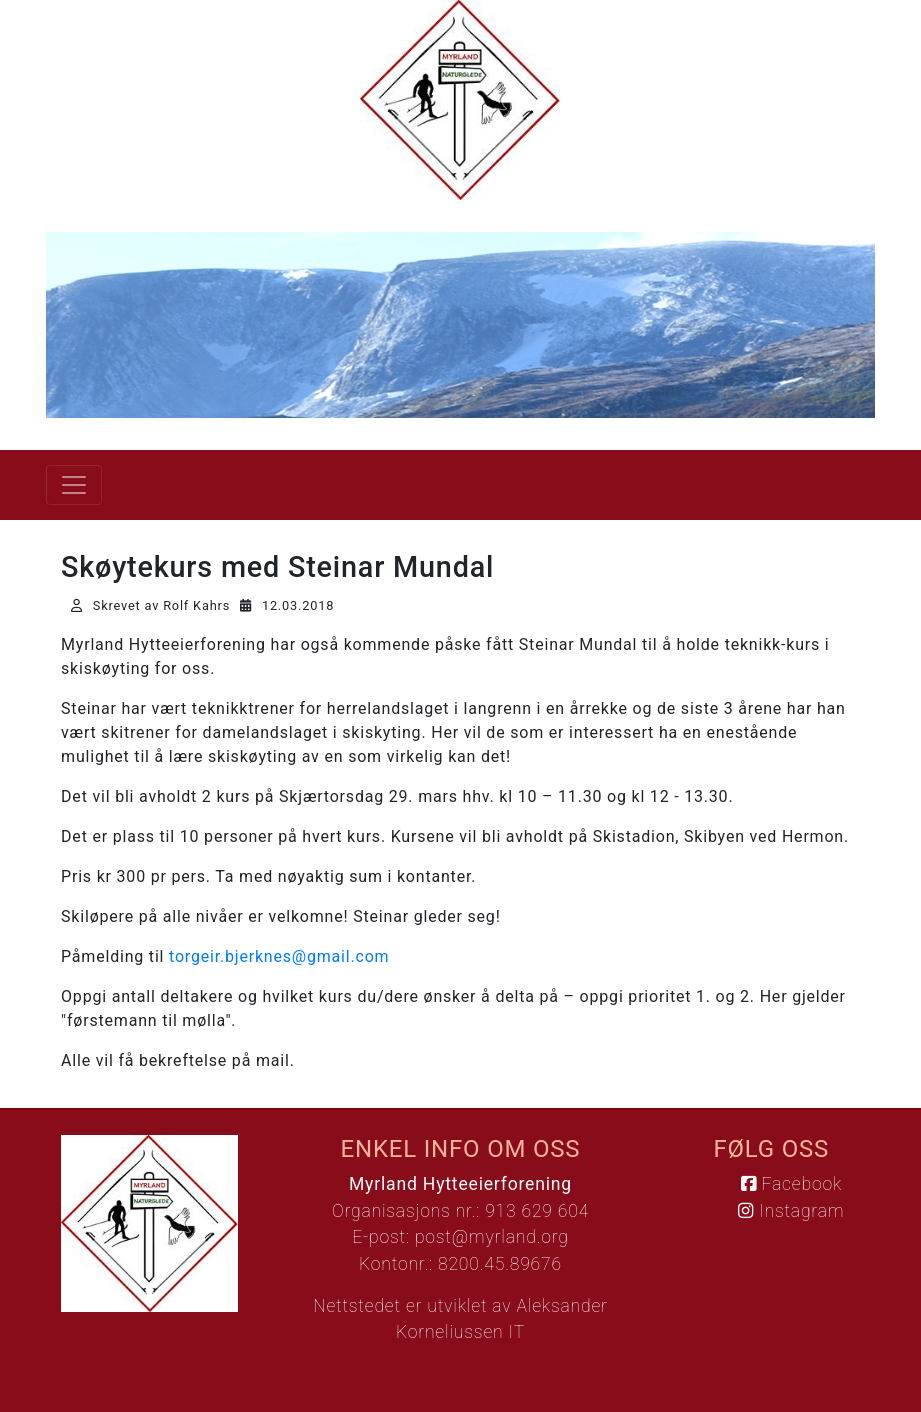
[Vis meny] (74, 485)
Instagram (791, 1211)
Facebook (791, 1184)
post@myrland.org (492, 1237)
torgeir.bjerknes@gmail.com (279, 956)
